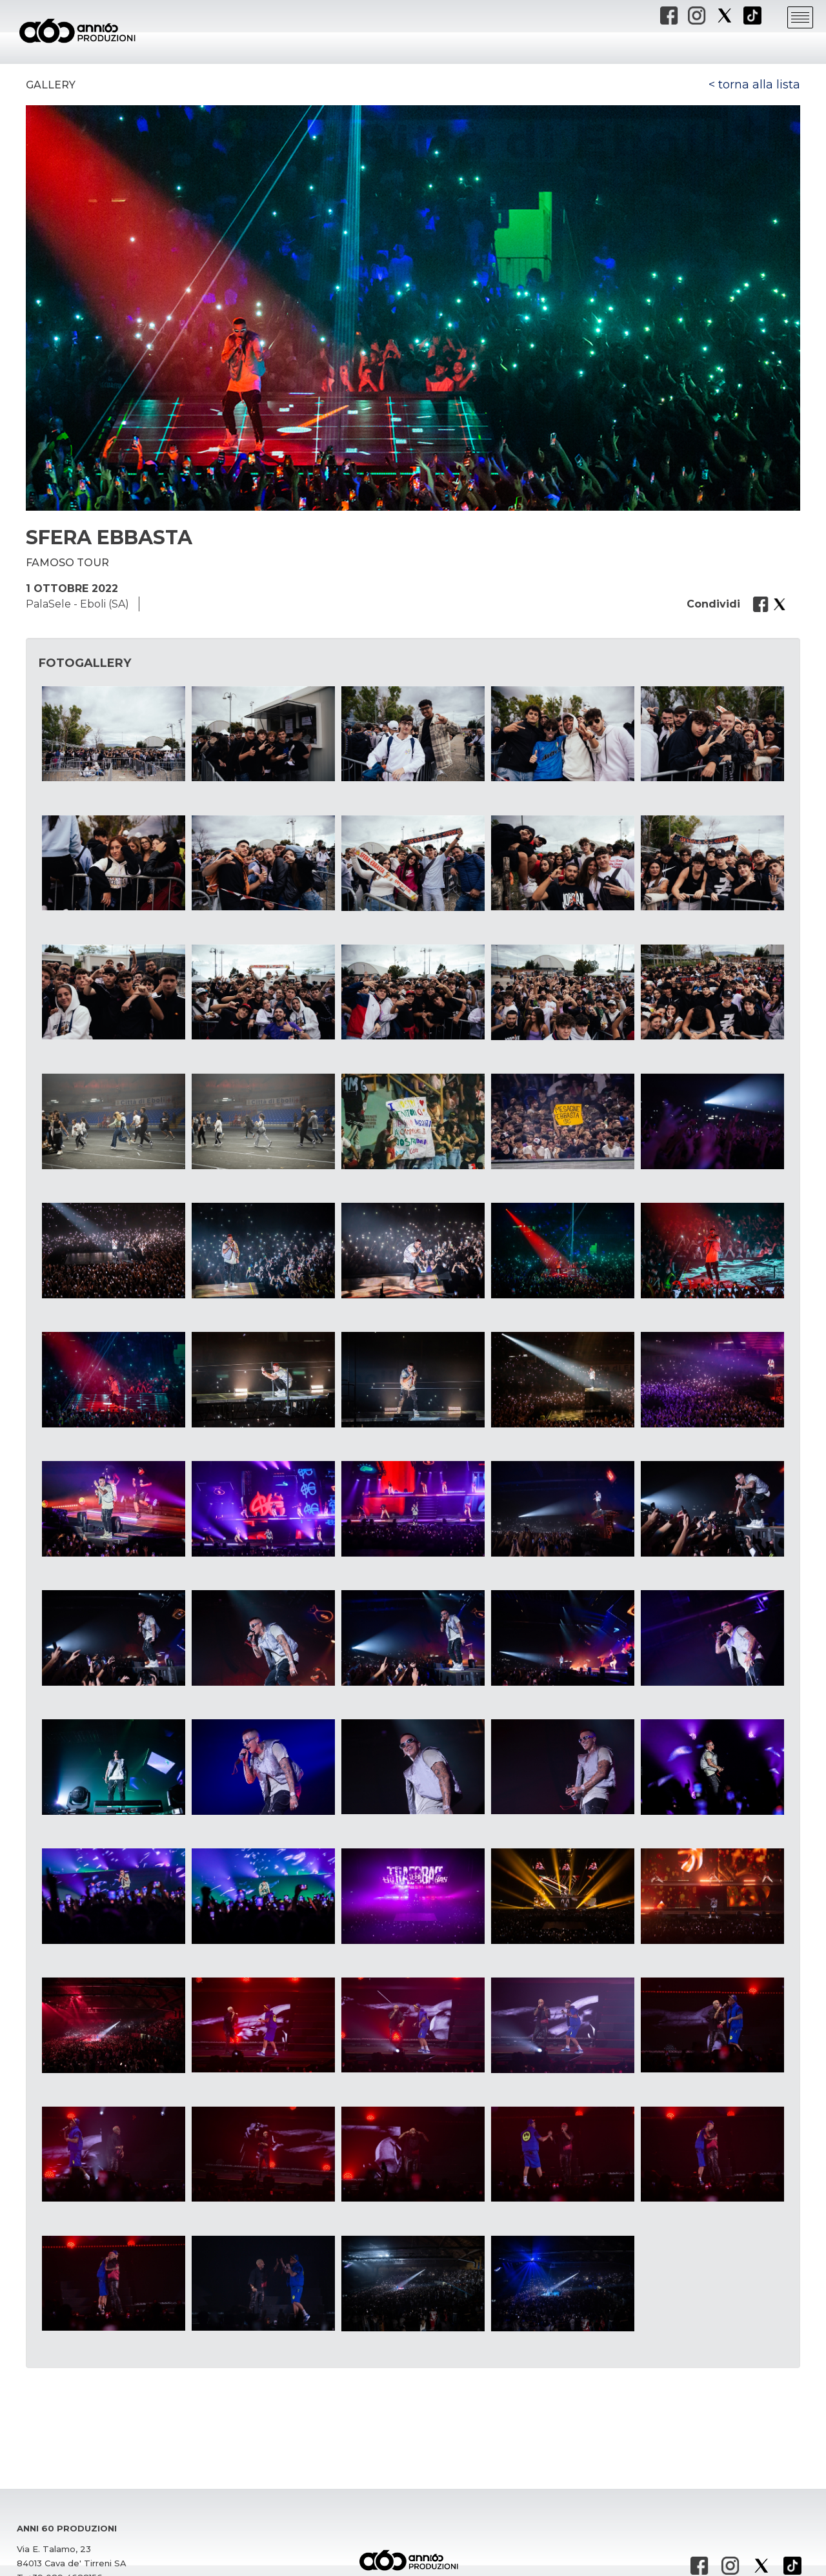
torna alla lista (759, 84)
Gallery (51, 85)
